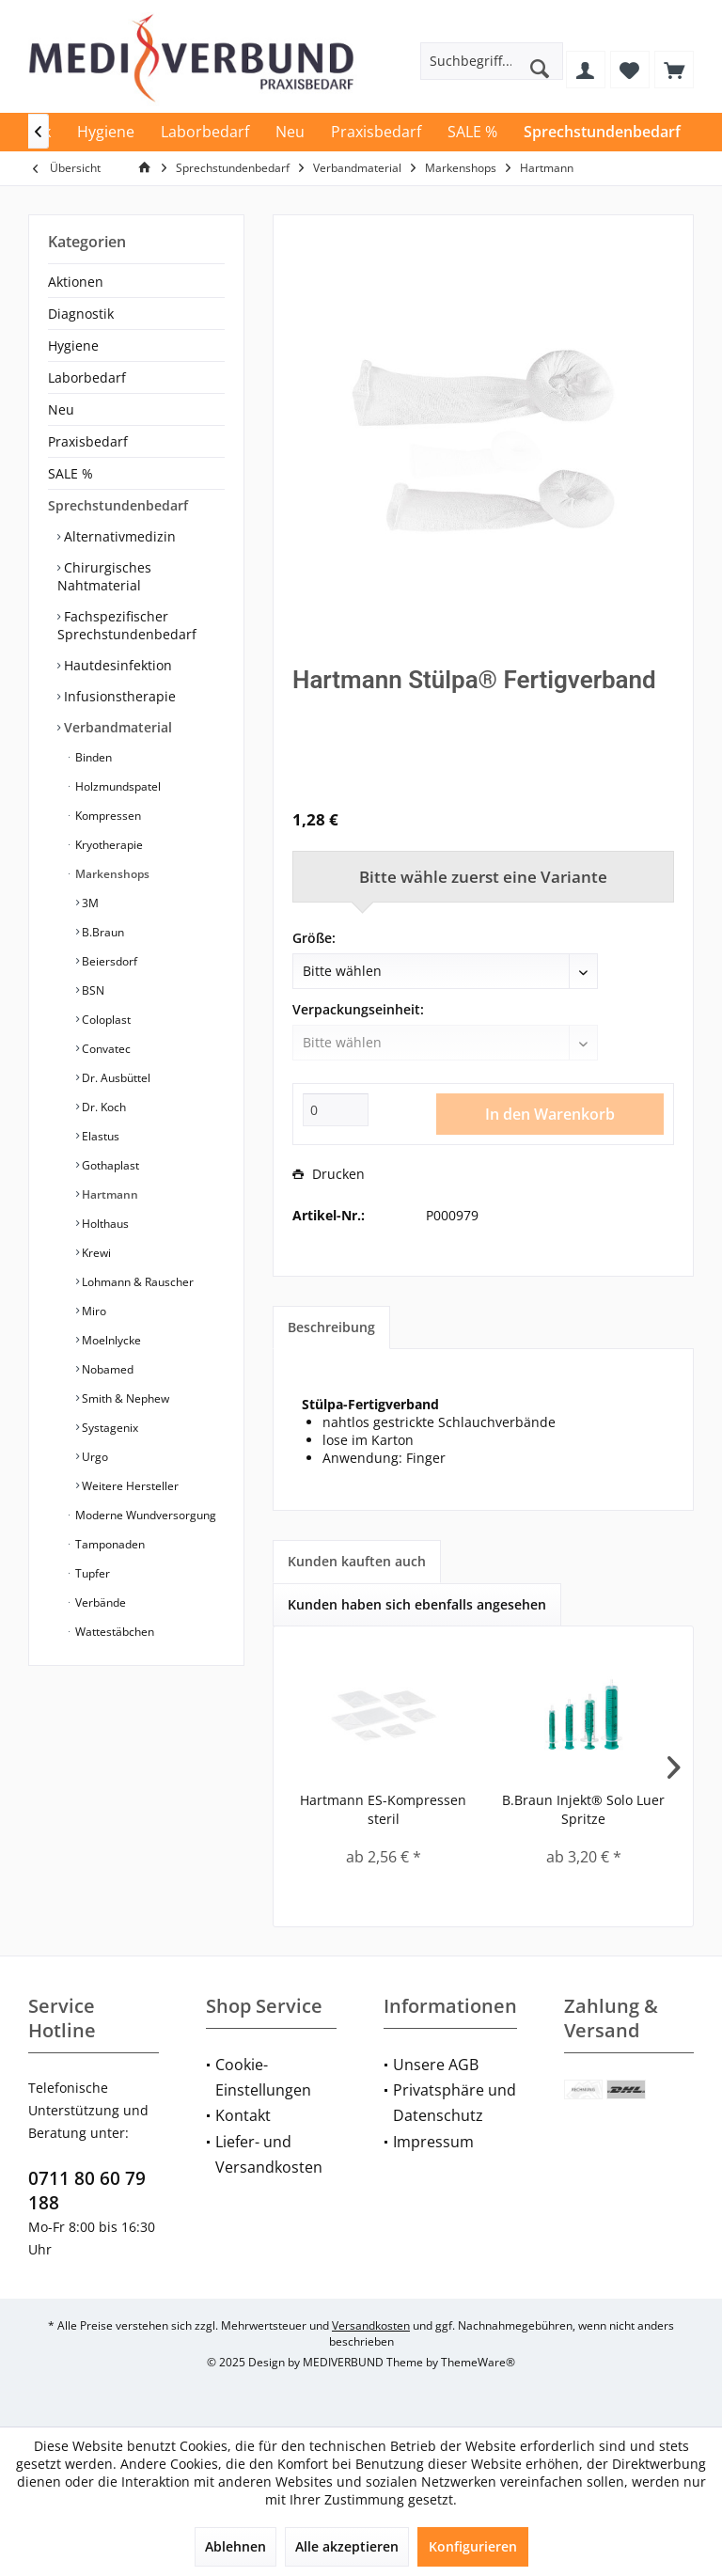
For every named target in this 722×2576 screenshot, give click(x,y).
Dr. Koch (102, 1107)
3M (89, 903)
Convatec (105, 1049)
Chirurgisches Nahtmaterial (104, 576)
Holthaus (104, 1224)
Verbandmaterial (116, 727)
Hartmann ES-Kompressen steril (383, 1809)
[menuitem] (674, 69)
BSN (91, 990)
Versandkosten (371, 2325)
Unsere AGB (436, 2064)
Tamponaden (108, 1544)
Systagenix (108, 1428)
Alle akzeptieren (347, 2546)
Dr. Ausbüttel (114, 1078)
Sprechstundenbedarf (118, 505)
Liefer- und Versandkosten (268, 2154)
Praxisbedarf (88, 441)
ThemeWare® (478, 2362)
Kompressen (106, 816)
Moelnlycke (110, 1340)
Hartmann (108, 1194)
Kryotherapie (107, 845)
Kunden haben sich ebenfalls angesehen (417, 1604)
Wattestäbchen (113, 1632)
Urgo (93, 1457)
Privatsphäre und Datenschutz (454, 2103)
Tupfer (91, 1573)
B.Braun (101, 932)
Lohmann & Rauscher (136, 1282)
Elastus (99, 1136)
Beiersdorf (108, 961)
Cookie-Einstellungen (263, 2077)
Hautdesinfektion (116, 665)
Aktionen (75, 282)
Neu (61, 409)
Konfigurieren (473, 2546)
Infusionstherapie (118, 696)
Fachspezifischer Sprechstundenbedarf (126, 625)
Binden (92, 757)
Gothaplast (109, 1165)
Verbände (99, 1602)
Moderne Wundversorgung (144, 1515)
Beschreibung (331, 1327)
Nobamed (106, 1369)
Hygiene (73, 345)
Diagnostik (81, 313)
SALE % (70, 473)
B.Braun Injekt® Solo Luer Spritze (583, 1809)
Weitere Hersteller (129, 1486)
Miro (92, 1311)
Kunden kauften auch (357, 1561)
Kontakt (243, 2115)
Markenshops (110, 874)
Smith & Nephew (124, 1398)
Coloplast (105, 1020)
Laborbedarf (87, 377)
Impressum (433, 2141)
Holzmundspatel (116, 786)
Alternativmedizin (118, 536)
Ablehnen (235, 2546)
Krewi (95, 1253)
